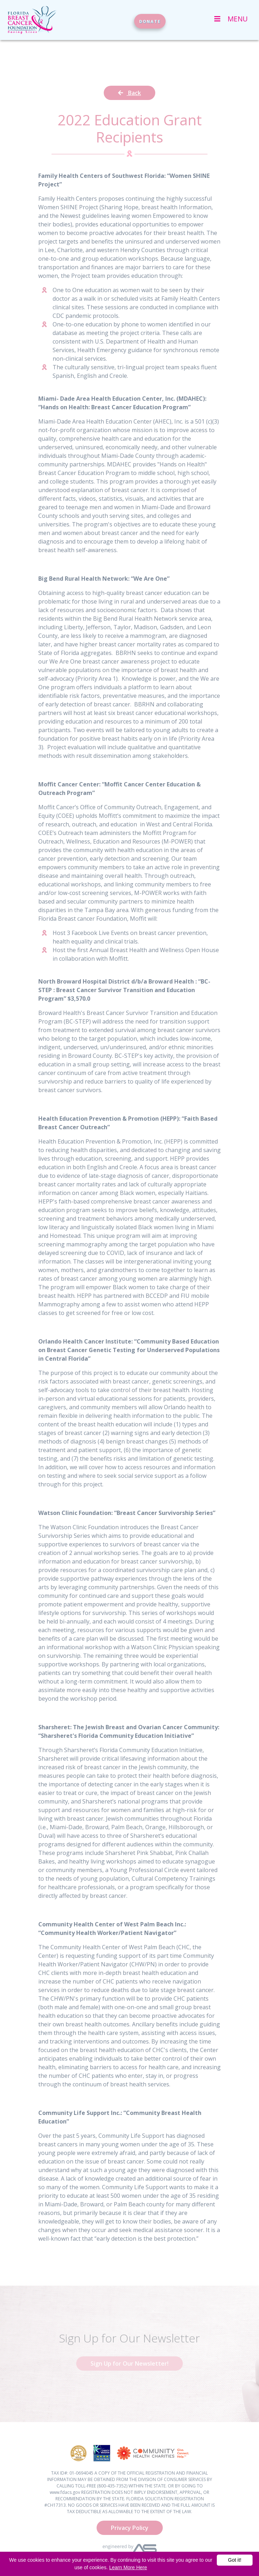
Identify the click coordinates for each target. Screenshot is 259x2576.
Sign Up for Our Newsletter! (129, 2363)
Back (129, 93)
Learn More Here (128, 2567)
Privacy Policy (129, 2528)
